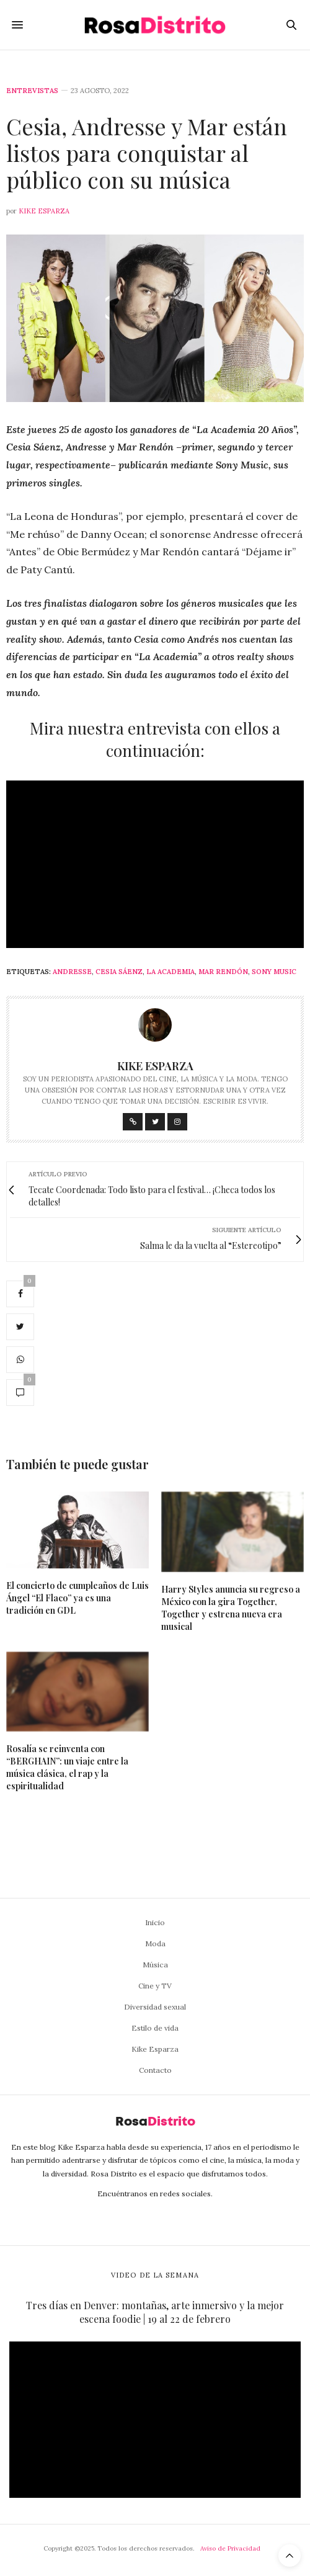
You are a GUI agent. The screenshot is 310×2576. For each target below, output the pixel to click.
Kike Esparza (44, 211)
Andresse (72, 971)
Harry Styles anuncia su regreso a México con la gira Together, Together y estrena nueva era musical (230, 1607)
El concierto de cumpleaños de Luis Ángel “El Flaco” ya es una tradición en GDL (77, 1598)
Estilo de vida (155, 2028)
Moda (155, 1943)
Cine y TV (155, 1985)
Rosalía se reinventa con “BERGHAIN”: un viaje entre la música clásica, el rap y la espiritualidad (67, 1767)
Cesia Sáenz (119, 971)
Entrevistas (32, 90)
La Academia (170, 971)
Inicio (155, 1922)
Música (155, 1964)
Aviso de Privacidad (230, 2548)
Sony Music (274, 971)
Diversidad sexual (155, 2006)
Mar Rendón (223, 971)
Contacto (155, 2070)
